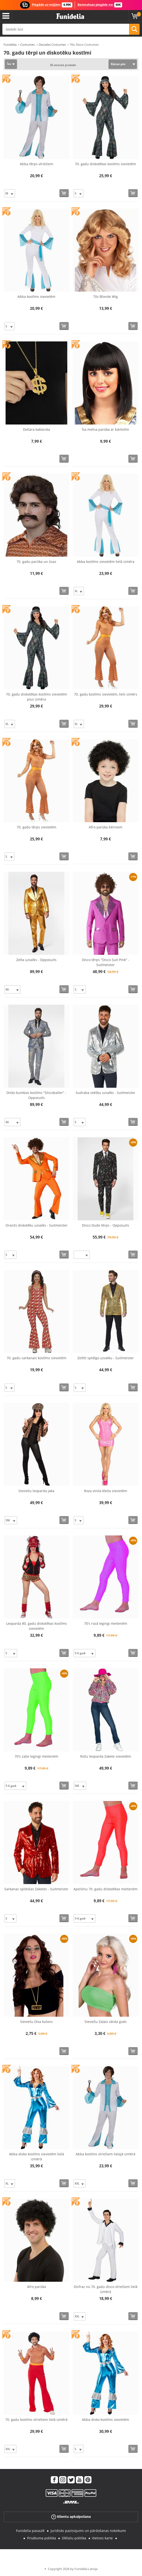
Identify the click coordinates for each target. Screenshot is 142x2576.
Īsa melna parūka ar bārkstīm (105, 429)
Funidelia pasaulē (30, 2530)
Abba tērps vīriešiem (36, 164)
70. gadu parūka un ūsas (36, 561)
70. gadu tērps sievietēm (36, 827)
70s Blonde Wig (105, 296)
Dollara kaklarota (36, 429)
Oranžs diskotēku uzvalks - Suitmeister (37, 1225)
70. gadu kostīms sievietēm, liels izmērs (105, 694)
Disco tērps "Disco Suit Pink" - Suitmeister (105, 962)
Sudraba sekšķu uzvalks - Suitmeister (105, 1092)
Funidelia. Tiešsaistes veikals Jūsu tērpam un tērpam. (70, 16)
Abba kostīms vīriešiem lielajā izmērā (105, 2154)
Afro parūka (36, 2286)
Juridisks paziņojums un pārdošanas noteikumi (88, 2530)
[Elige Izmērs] (9, 193)
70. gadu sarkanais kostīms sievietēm (36, 1358)
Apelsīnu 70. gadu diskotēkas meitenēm (105, 1889)
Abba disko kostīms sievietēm (105, 2419)
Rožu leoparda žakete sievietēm (105, 1756)
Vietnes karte (102, 2538)
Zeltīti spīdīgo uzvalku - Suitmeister (105, 1358)
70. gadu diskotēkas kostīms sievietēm (105, 164)
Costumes (27, 44)
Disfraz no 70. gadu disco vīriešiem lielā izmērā (105, 2289)
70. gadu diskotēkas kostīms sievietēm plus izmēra (36, 697)
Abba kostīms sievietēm (36, 296)
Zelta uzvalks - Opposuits (36, 959)
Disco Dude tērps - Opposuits (105, 1225)
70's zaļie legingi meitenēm (36, 1756)
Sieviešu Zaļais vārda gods (106, 2021)
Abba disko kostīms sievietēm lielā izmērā (36, 2156)
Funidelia (10, 44)
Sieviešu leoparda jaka (36, 1491)
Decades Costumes (52, 44)
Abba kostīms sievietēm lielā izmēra (105, 561)
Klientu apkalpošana (71, 2516)
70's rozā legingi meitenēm (105, 1623)
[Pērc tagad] (64, 193)
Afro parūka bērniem (105, 827)
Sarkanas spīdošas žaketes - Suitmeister (36, 1889)
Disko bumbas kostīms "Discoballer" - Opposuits (36, 1095)
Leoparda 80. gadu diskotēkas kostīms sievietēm (36, 1626)
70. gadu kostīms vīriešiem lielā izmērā (36, 2419)
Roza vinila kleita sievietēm (105, 1491)
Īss (9, 64)
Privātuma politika (41, 2538)
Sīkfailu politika (74, 2538)
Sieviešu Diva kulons (36, 2021)
